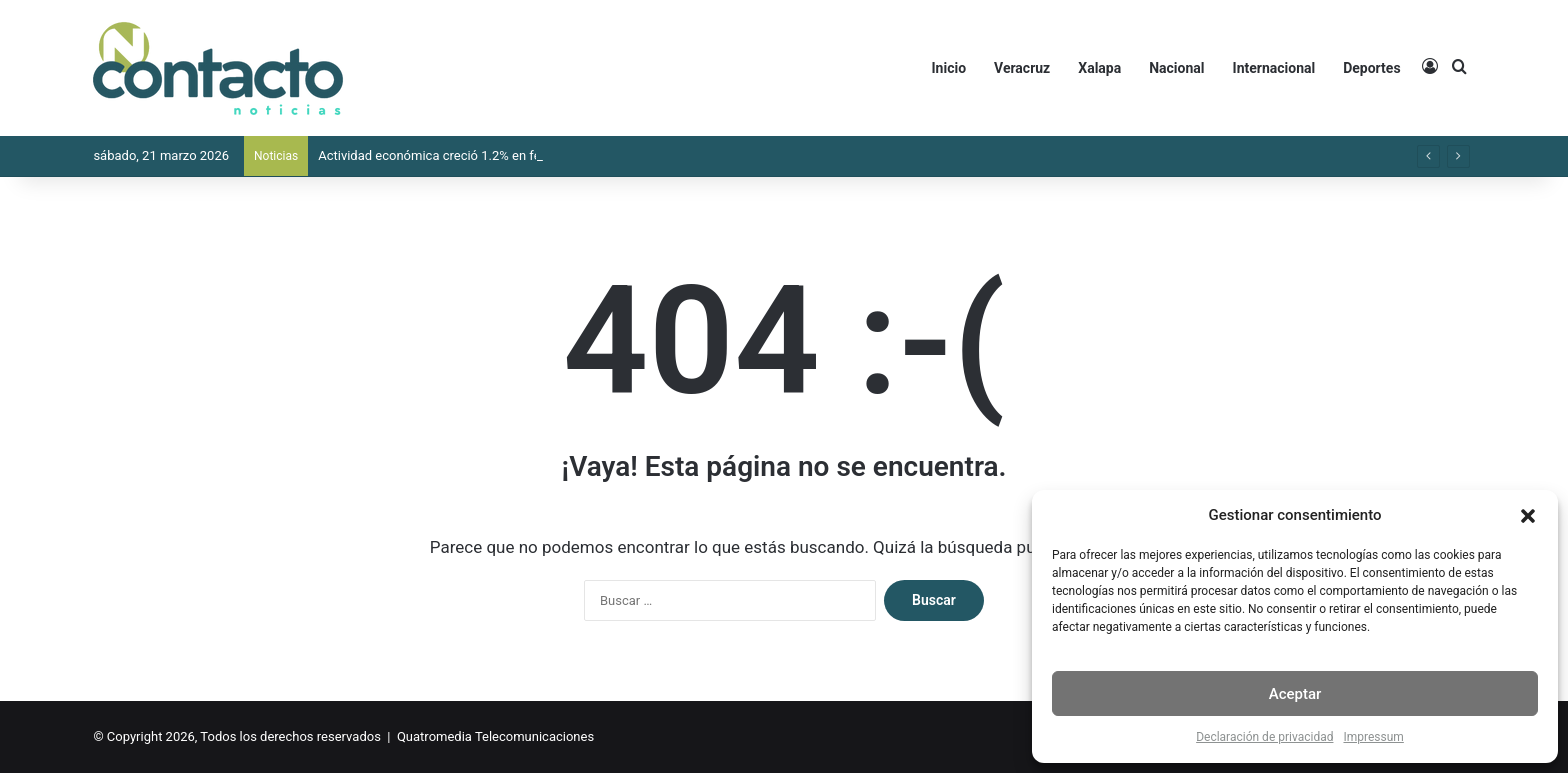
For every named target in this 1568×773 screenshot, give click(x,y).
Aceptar (1295, 694)
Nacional (1176, 68)
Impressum (1373, 737)
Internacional (1274, 68)
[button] (1528, 516)
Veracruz (1022, 68)
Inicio (949, 68)
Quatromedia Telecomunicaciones (495, 736)
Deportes (1371, 68)
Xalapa (1099, 68)
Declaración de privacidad (1264, 737)
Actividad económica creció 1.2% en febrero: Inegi (461, 155)
